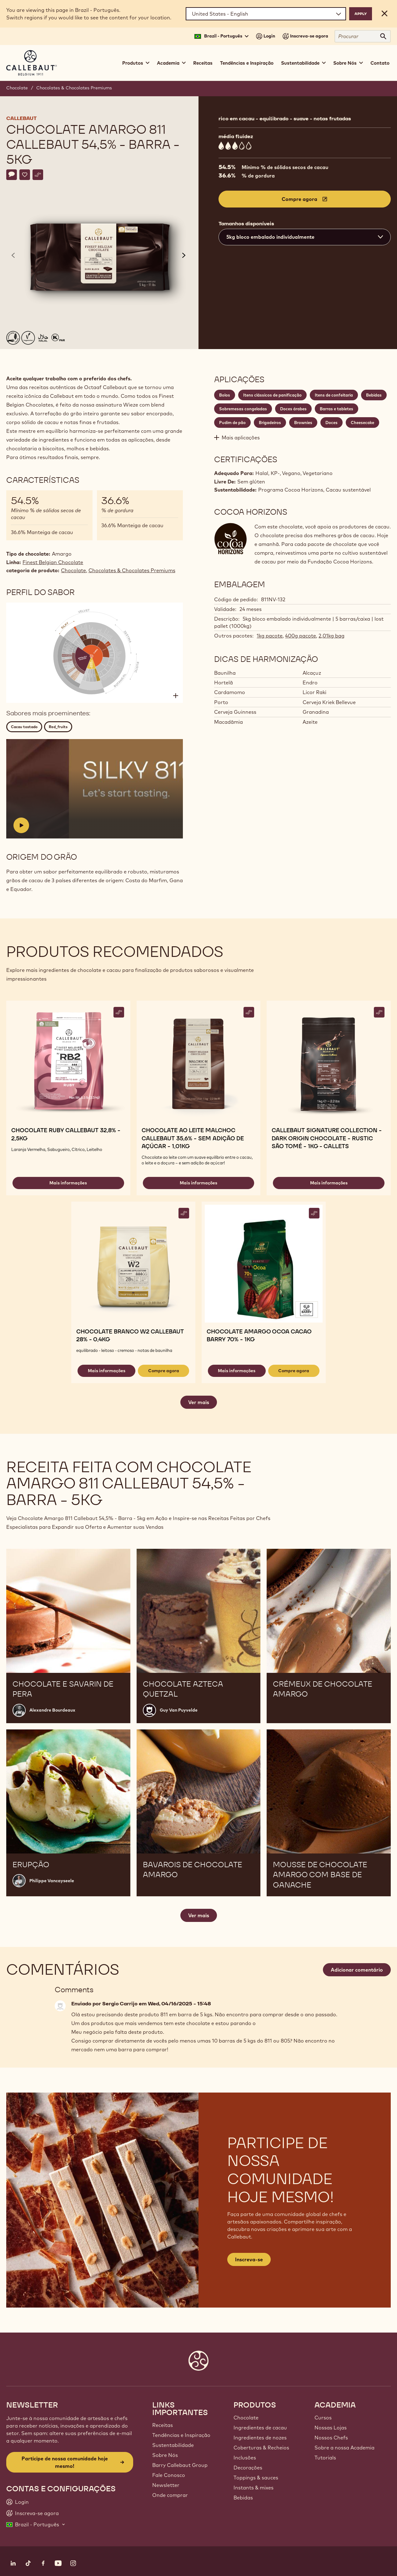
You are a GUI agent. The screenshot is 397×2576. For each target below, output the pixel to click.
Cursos (323, 2417)
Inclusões (245, 2457)
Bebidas (243, 2497)
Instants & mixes (254, 2487)
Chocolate (17, 88)
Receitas (203, 63)
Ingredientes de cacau (260, 2427)
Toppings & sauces (256, 2477)
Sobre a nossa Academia (344, 2447)
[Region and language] (266, 13)
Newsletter (165, 2485)
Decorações (248, 2467)
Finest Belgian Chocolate (53, 562)
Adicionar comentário (357, 1970)
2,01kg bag (331, 636)
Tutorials (325, 2457)
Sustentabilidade (173, 2445)
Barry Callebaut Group (180, 2465)
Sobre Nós (165, 2455)
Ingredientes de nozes (260, 2437)
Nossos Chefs (331, 2437)
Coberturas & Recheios (261, 2447)
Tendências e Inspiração (247, 63)
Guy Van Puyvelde (179, 1710)
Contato (379, 63)
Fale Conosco (168, 2475)
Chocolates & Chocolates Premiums (74, 88)
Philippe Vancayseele (51, 1880)
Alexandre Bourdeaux (52, 1710)
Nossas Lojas (330, 2427)
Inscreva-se (249, 2259)
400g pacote (300, 636)
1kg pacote (270, 636)
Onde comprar (170, 2495)
